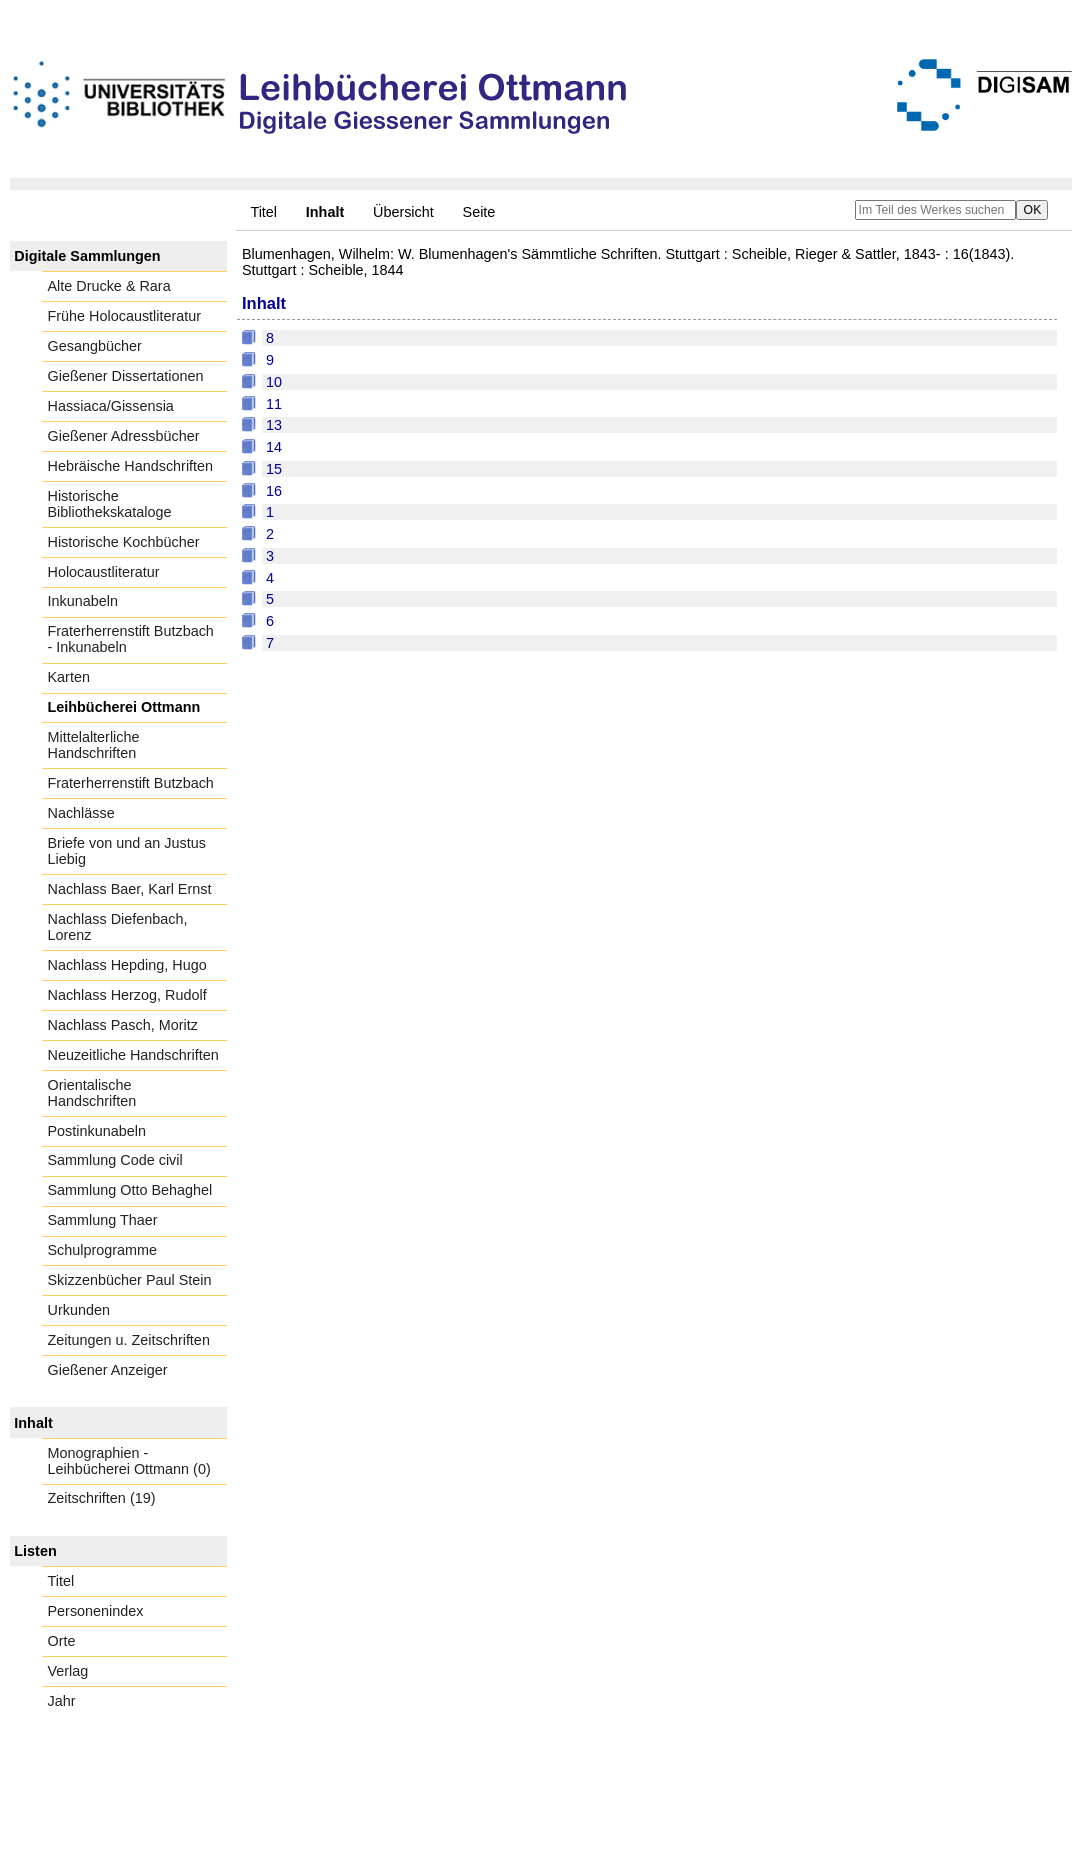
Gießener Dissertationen (126, 376)
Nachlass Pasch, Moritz (123, 1025)
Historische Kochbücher (124, 542)
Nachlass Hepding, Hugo (127, 965)
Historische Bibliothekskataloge (110, 504)
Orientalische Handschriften (92, 1093)
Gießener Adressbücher (124, 436)
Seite (479, 212)
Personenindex (96, 1611)
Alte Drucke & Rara (109, 286)
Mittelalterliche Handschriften (94, 745)
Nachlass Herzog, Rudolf (127, 995)
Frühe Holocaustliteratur (125, 316)
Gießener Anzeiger (108, 1370)
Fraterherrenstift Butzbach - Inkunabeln (131, 639)
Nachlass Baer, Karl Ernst (130, 889)
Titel (263, 212)
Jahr (62, 1701)
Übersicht (403, 212)
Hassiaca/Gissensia (111, 406)
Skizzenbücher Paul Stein (130, 1280)
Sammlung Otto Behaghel (130, 1190)
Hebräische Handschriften (131, 466)
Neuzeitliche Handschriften (133, 1055)
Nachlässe (81, 813)
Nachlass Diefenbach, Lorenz (118, 927)
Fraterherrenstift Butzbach (131, 783)
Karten (69, 677)
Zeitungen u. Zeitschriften (129, 1340)
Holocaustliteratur (104, 572)
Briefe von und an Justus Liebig (127, 851)
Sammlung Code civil (115, 1160)
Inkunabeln (83, 601)
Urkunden (79, 1310)
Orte (62, 1641)
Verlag (68, 1671)
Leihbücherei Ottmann (124, 707)
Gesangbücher (95, 346)
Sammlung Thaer (103, 1220)
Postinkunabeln (97, 1131)
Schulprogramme (103, 1250)
